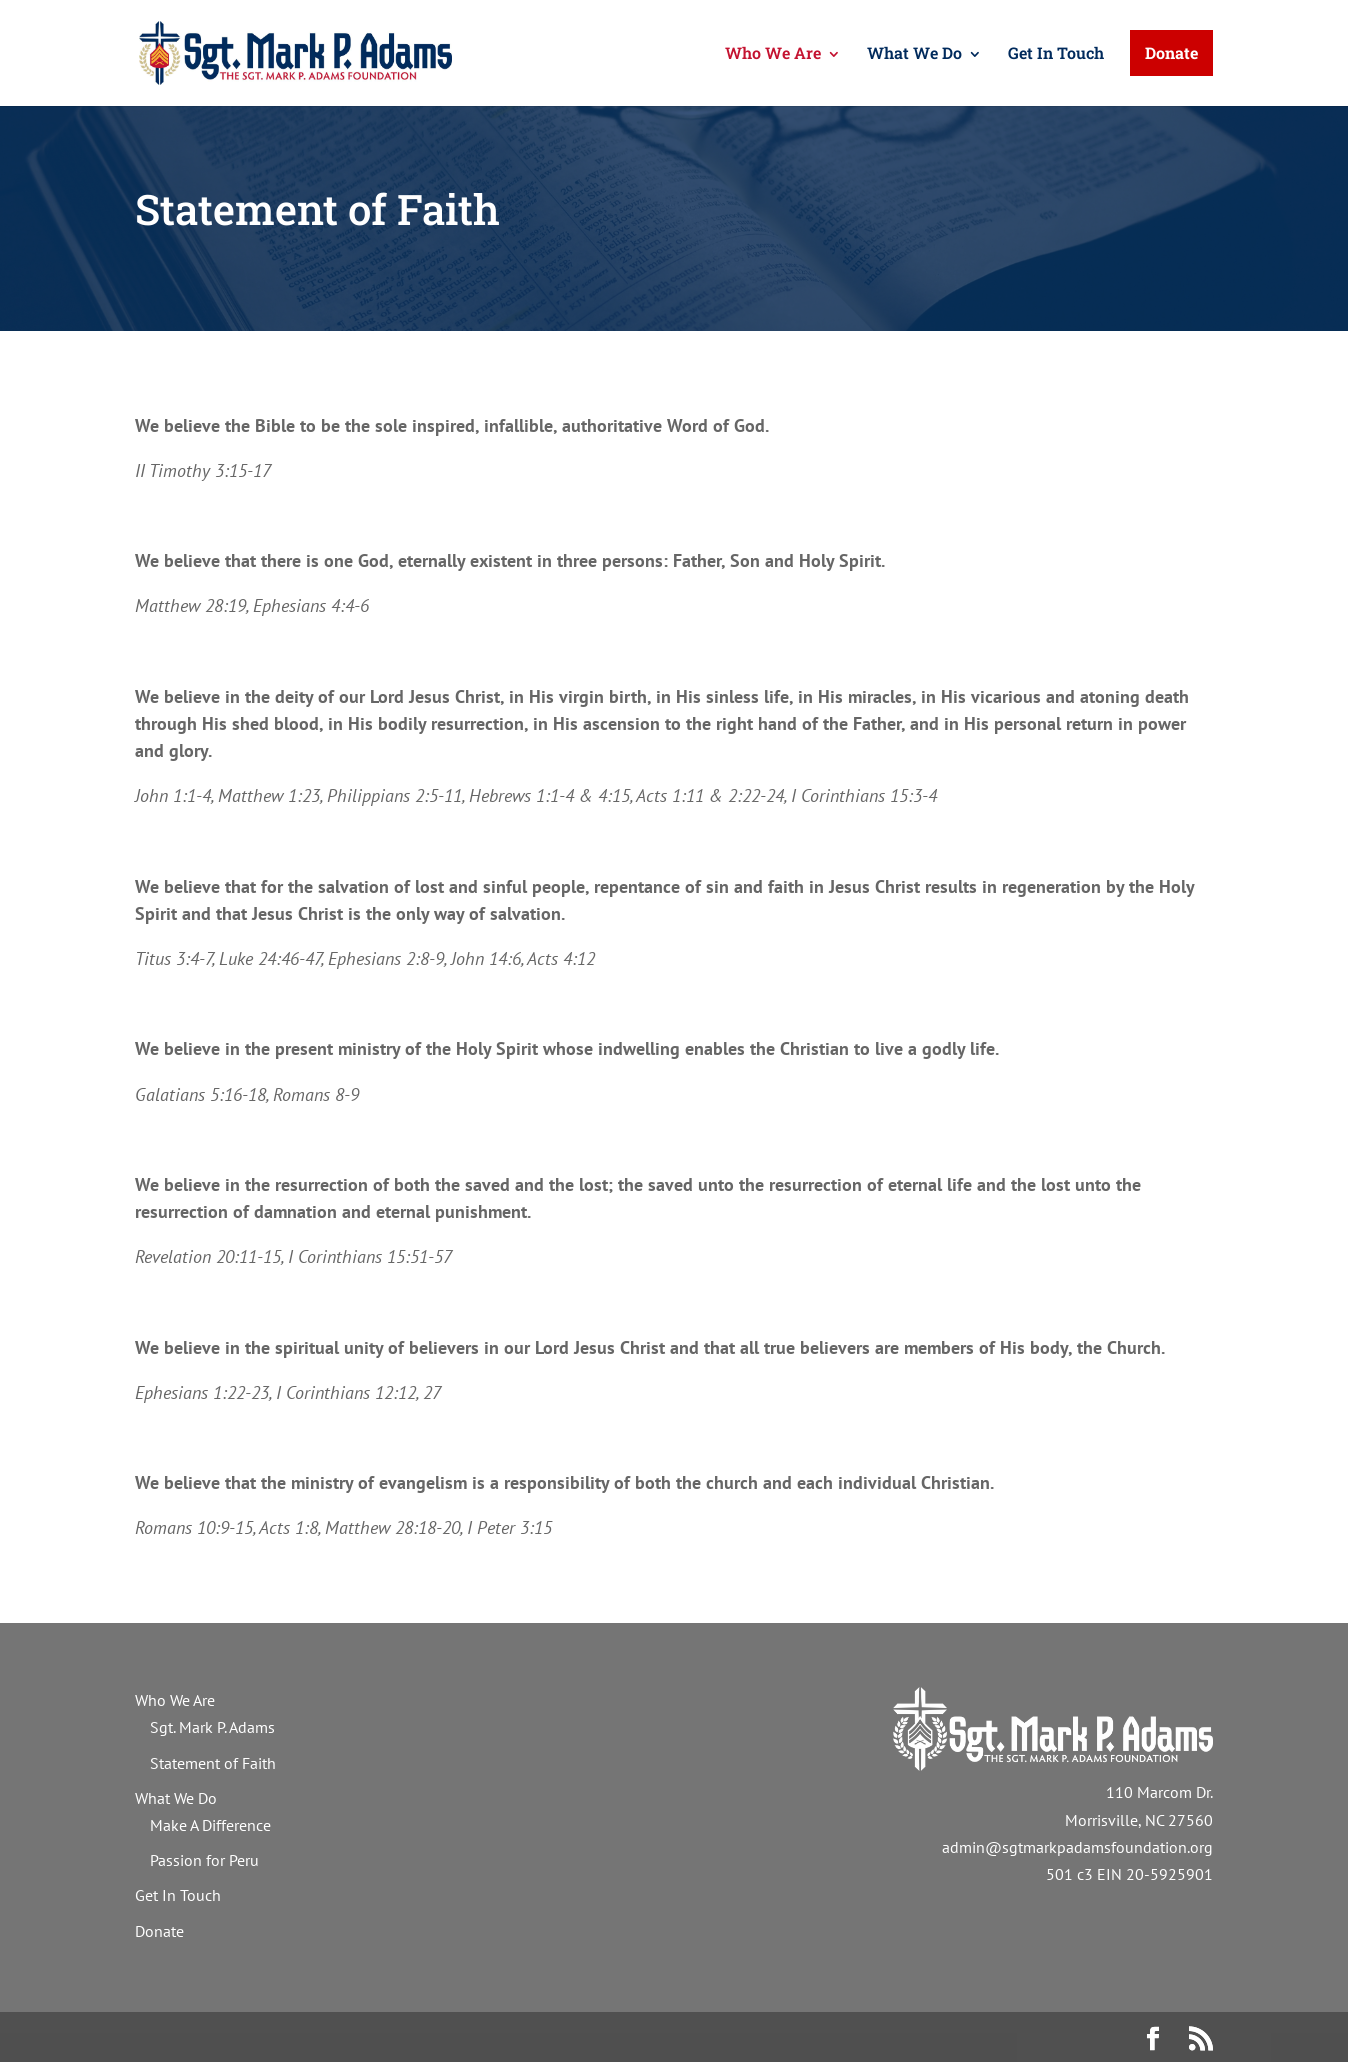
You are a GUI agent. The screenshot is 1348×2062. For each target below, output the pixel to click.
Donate (1171, 52)
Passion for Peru (204, 1860)
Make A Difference (210, 1825)
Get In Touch (1056, 52)
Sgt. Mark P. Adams (212, 1727)
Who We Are (773, 52)
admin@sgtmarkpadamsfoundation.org (1077, 1847)
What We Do (914, 52)
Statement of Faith (213, 1763)
